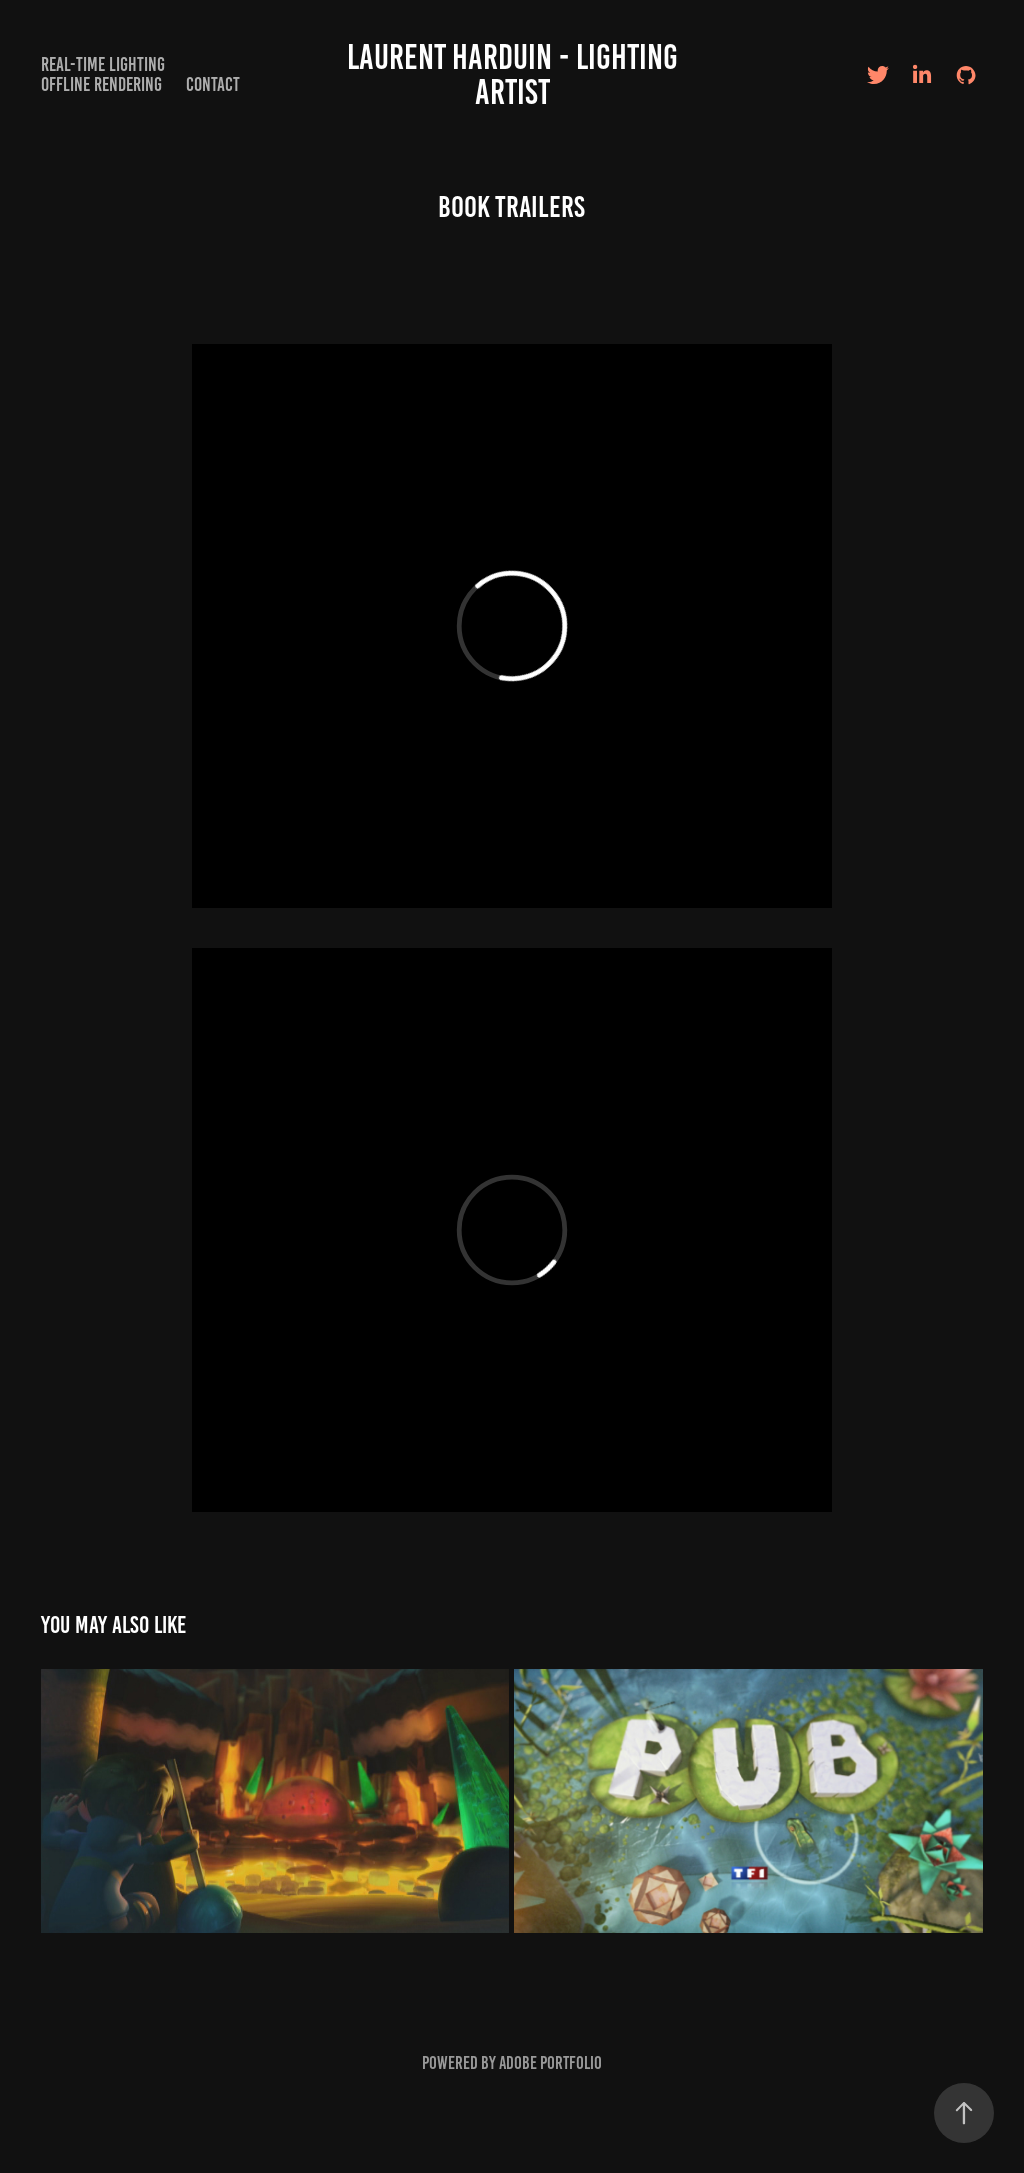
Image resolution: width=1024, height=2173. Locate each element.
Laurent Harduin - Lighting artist (516, 74)
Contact (213, 84)
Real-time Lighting (103, 64)
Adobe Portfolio (550, 2063)
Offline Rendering (101, 84)
